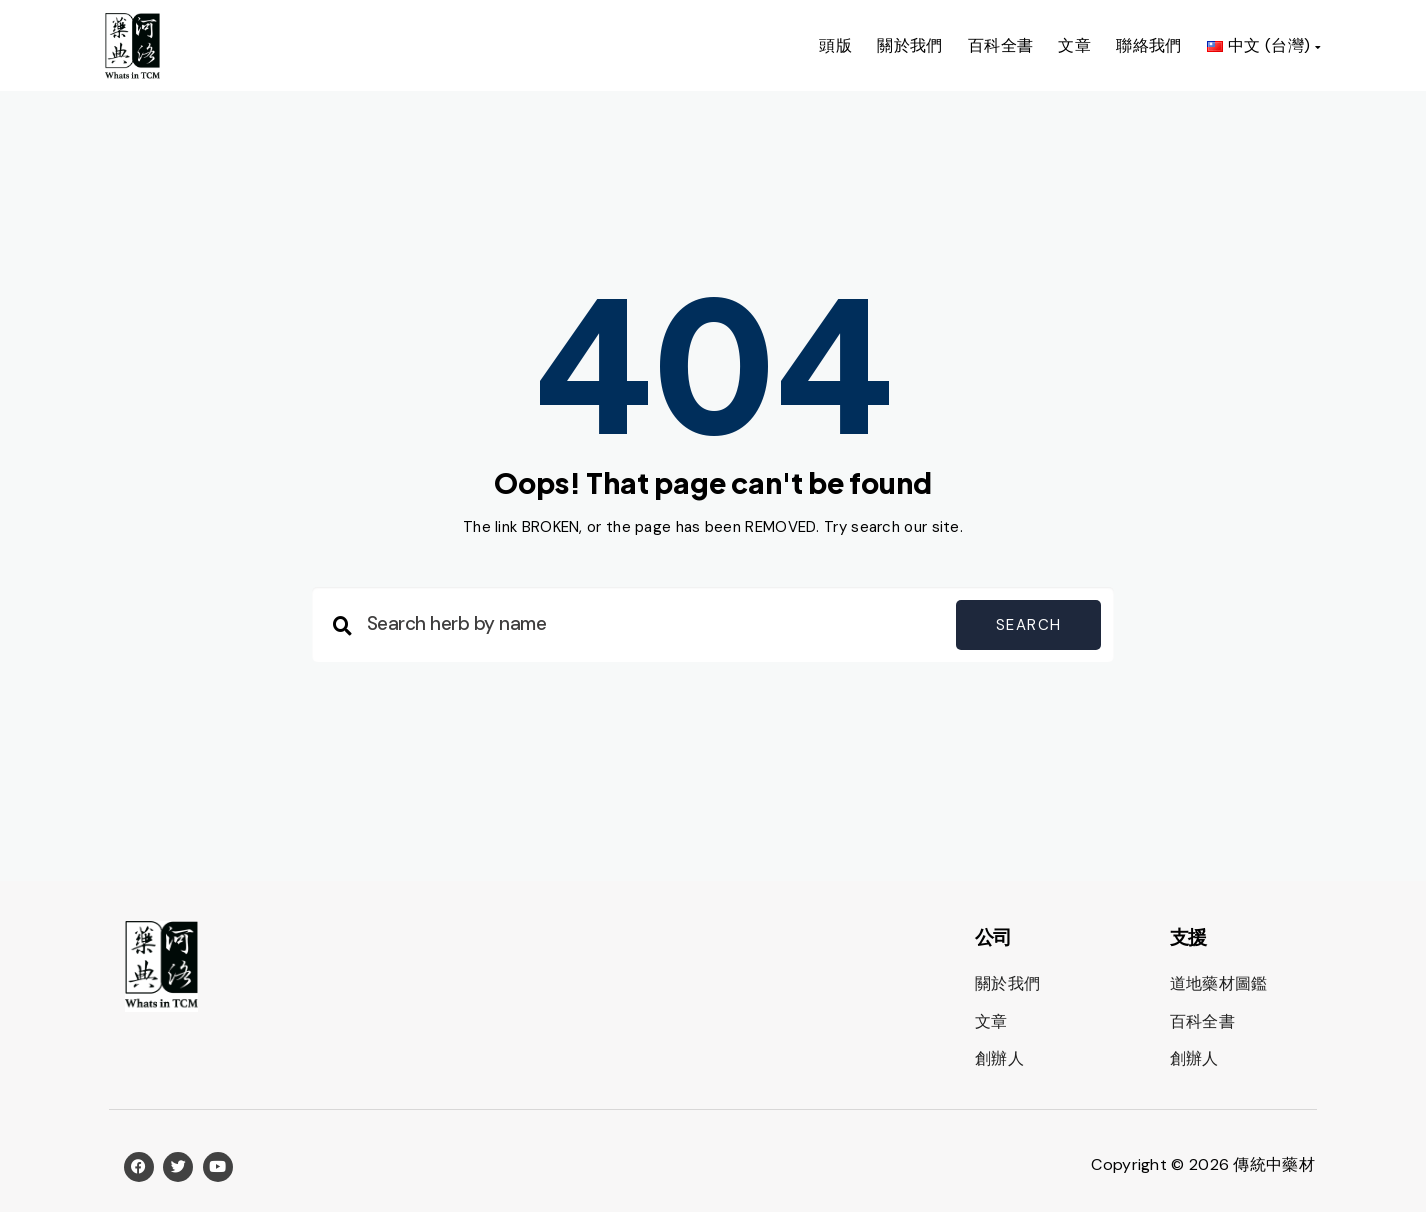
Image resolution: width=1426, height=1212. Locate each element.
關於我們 (910, 45)
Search (1028, 625)
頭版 (835, 45)
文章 (1074, 45)
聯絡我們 (1149, 45)
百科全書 (1001, 45)
